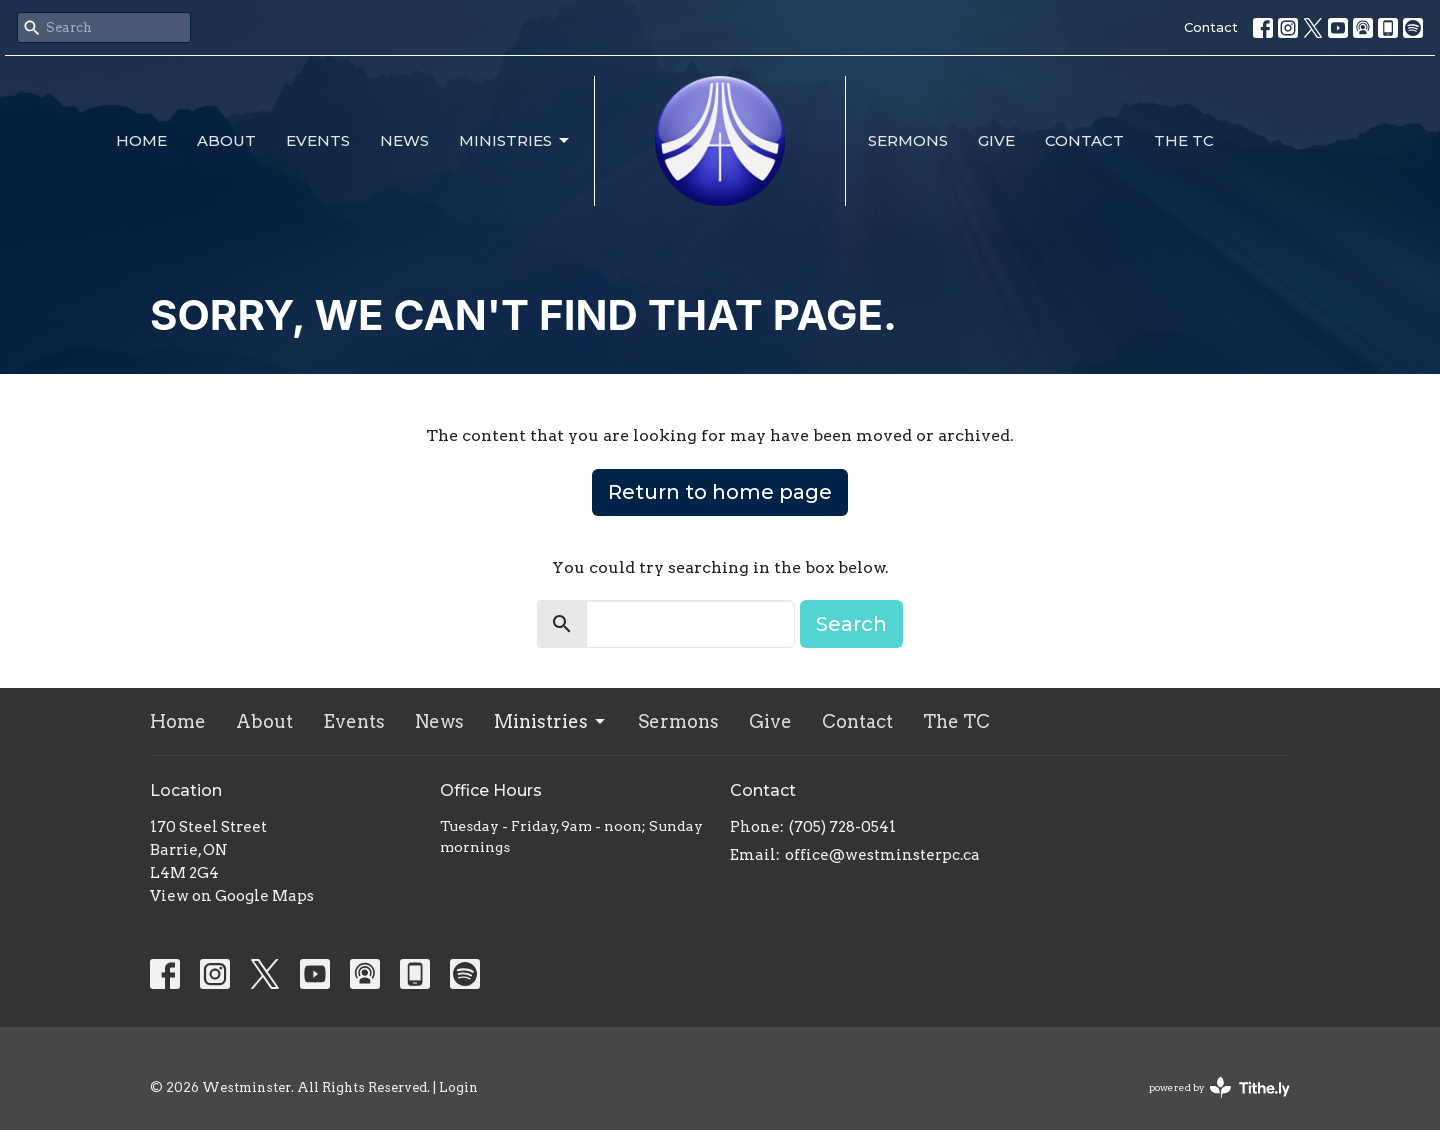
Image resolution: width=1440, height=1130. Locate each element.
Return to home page (720, 492)
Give (996, 140)
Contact (1211, 27)
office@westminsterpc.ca (882, 855)
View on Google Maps (232, 896)
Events (318, 140)
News (404, 140)
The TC (1184, 140)
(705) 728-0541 (842, 827)
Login (458, 1087)
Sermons (908, 140)
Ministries (515, 141)
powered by (1219, 1087)
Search (851, 624)
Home (141, 140)
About (226, 140)
